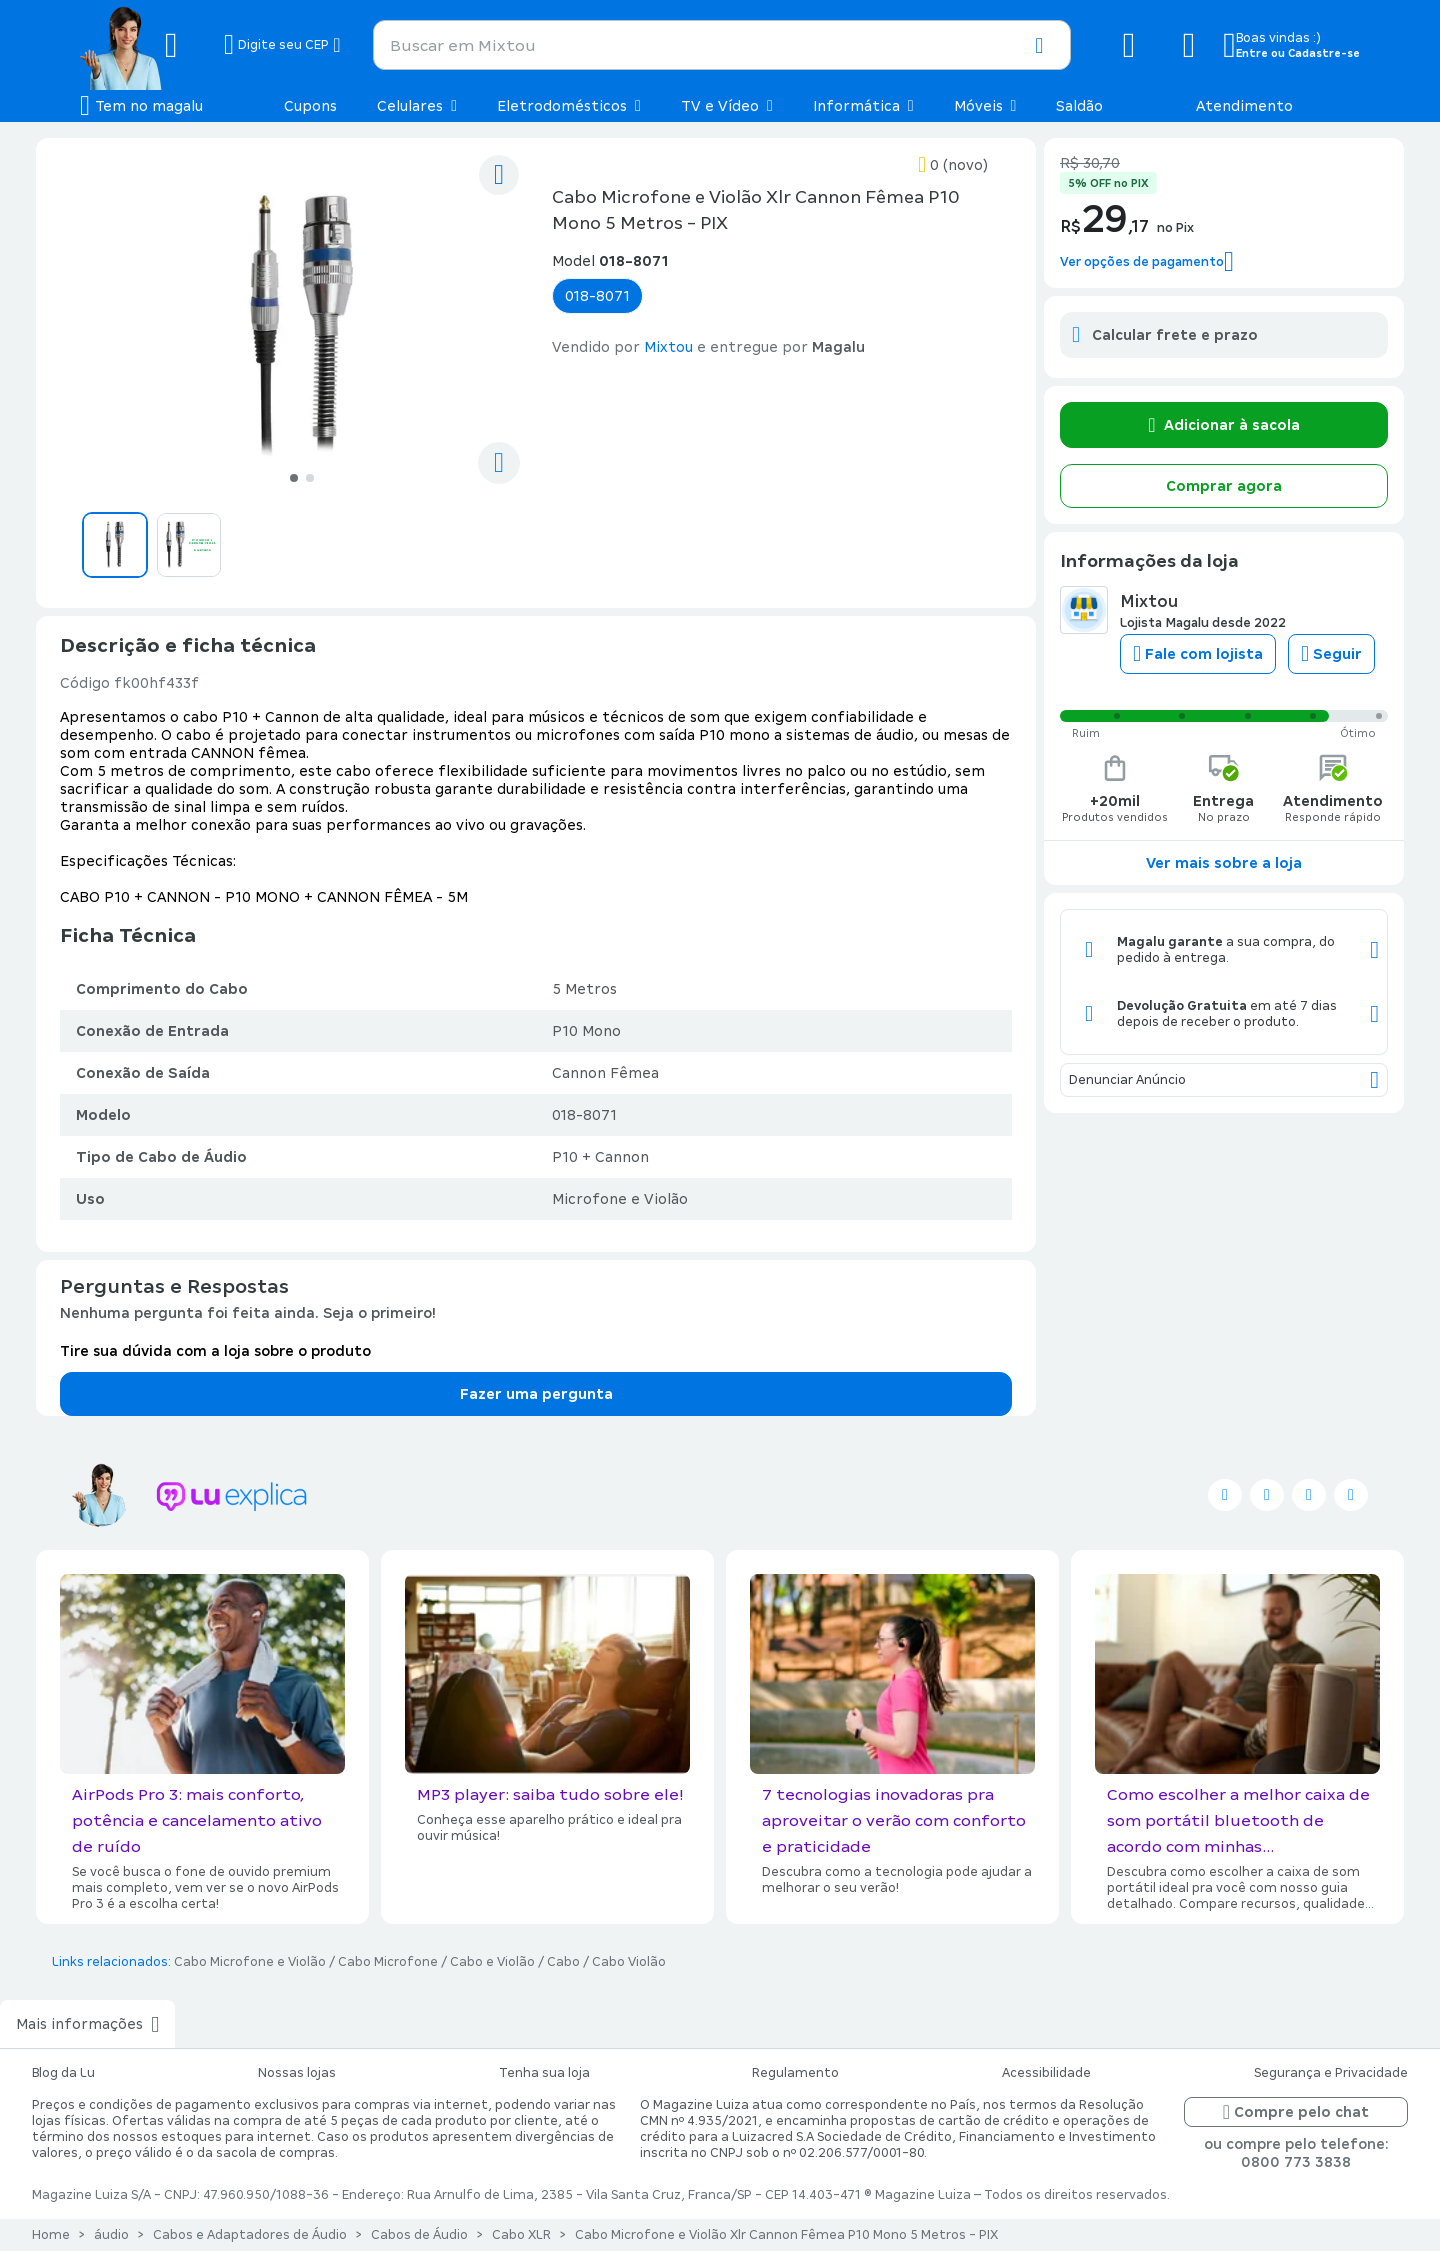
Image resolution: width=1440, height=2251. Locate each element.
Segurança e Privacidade (1331, 2073)
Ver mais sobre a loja (1224, 863)
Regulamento (795, 2073)
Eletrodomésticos (569, 106)
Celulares (417, 106)
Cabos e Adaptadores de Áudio (250, 2235)
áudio (111, 2235)
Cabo (563, 1962)
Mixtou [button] (668, 347)
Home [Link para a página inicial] (51, 2235)
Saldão (1079, 106)
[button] (1039, 46)
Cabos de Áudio (419, 2235)
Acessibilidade (1046, 2073)
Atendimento (1244, 106)
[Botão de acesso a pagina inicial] (144, 45)
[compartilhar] (499, 463)
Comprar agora (1224, 486)
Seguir (1331, 654)
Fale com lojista (1198, 654)
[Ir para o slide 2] (311, 477)
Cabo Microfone (388, 1962)
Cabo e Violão (492, 1962)
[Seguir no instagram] (1309, 1495)
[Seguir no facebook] (1267, 1495)
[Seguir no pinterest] (1351, 1495)
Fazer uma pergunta (536, 1394)
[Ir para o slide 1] (293, 477)
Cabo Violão (629, 1962)
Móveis (985, 106)
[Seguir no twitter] (1225, 1495)
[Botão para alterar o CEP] (282, 45)
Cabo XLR (521, 2235)
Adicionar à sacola (1223, 425)
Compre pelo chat (1296, 2112)
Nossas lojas (297, 2073)
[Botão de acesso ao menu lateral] (142, 106)
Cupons (310, 106)
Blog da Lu (63, 2073)
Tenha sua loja (544, 2073)
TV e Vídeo (727, 106)
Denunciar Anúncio (1224, 1080)
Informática (863, 106)
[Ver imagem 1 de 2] (302, 326)
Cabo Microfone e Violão (250, 1962)
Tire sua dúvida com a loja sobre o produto (215, 1351)
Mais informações (87, 2024)
